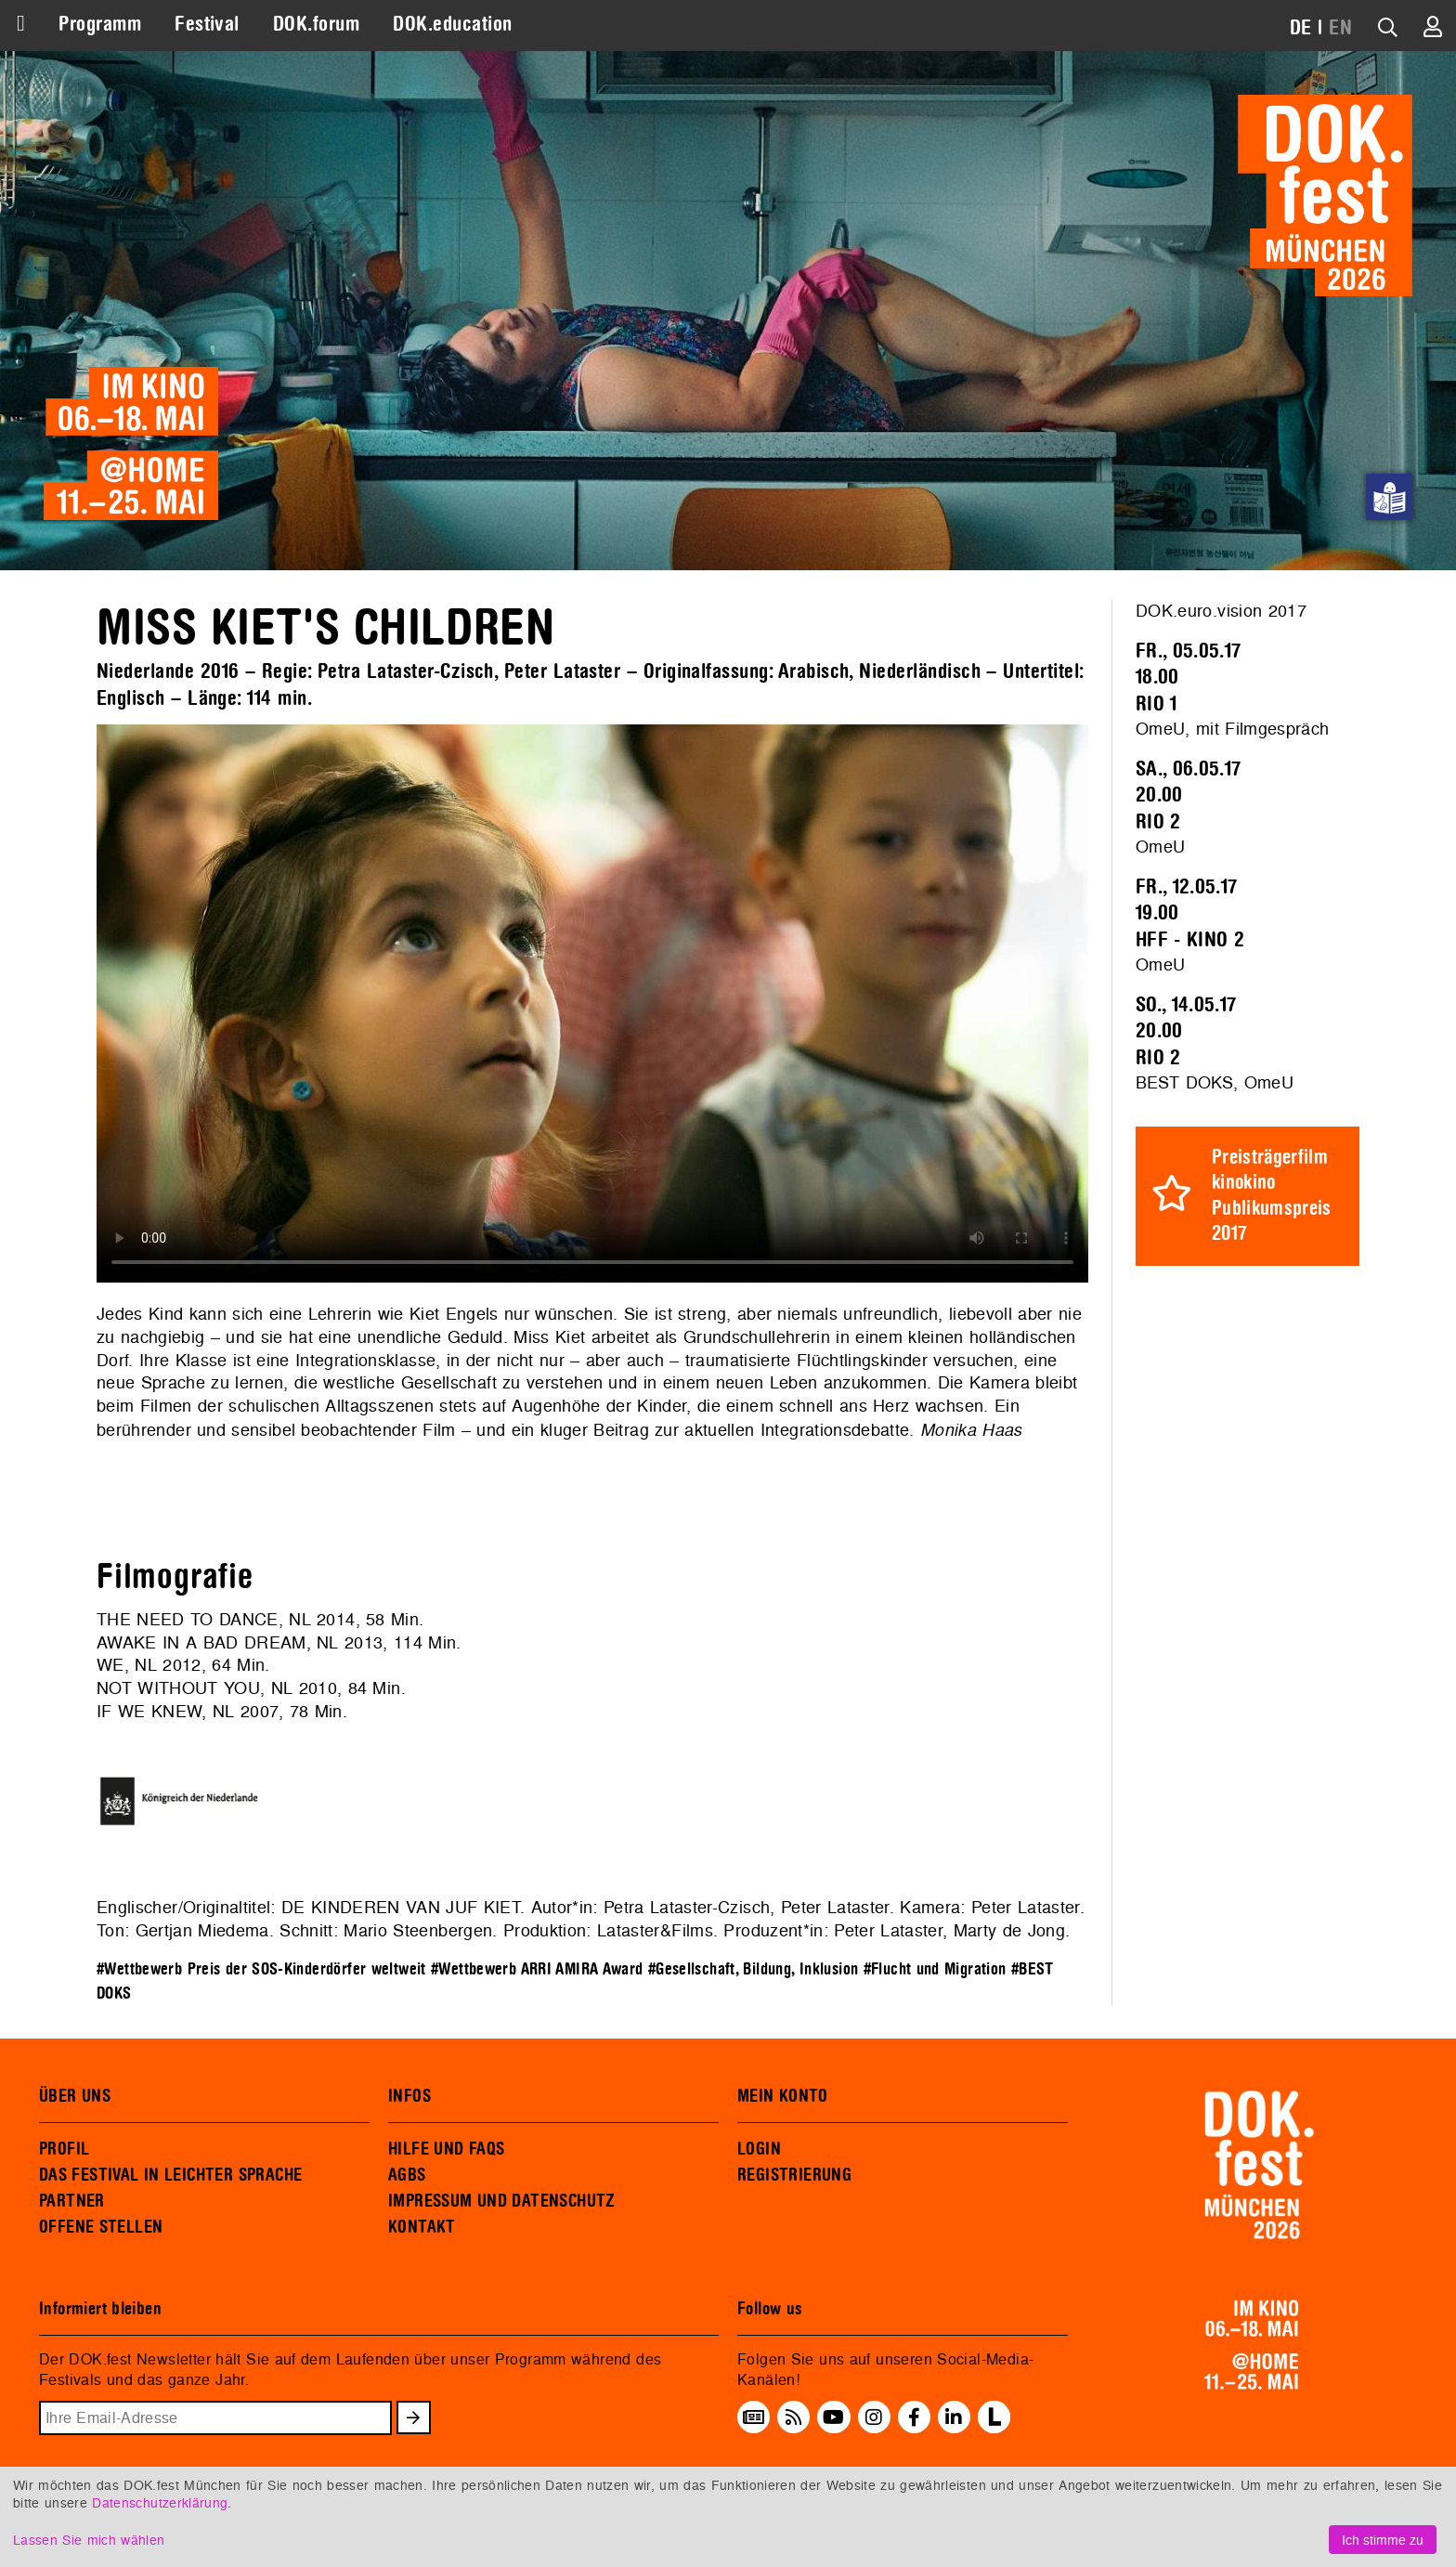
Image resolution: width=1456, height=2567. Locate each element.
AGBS (407, 2175)
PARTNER (72, 2201)
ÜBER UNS (74, 2096)
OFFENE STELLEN (100, 2227)
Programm (99, 24)
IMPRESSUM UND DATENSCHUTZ (502, 2201)
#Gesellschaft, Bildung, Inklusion (753, 1969)
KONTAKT (422, 2227)
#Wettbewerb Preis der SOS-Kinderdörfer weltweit (261, 1969)
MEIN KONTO (782, 2096)
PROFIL (64, 2149)
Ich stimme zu (1383, 2539)
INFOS (409, 2096)
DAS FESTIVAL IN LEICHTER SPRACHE (170, 2175)
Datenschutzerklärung (160, 2502)
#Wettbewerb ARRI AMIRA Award (537, 1969)
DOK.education (452, 24)
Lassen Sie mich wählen (88, 2539)
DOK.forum (316, 24)
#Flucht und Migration (935, 1969)
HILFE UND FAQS (446, 2149)
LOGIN (759, 2149)
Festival (207, 24)
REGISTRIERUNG (794, 2175)
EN (1340, 28)
